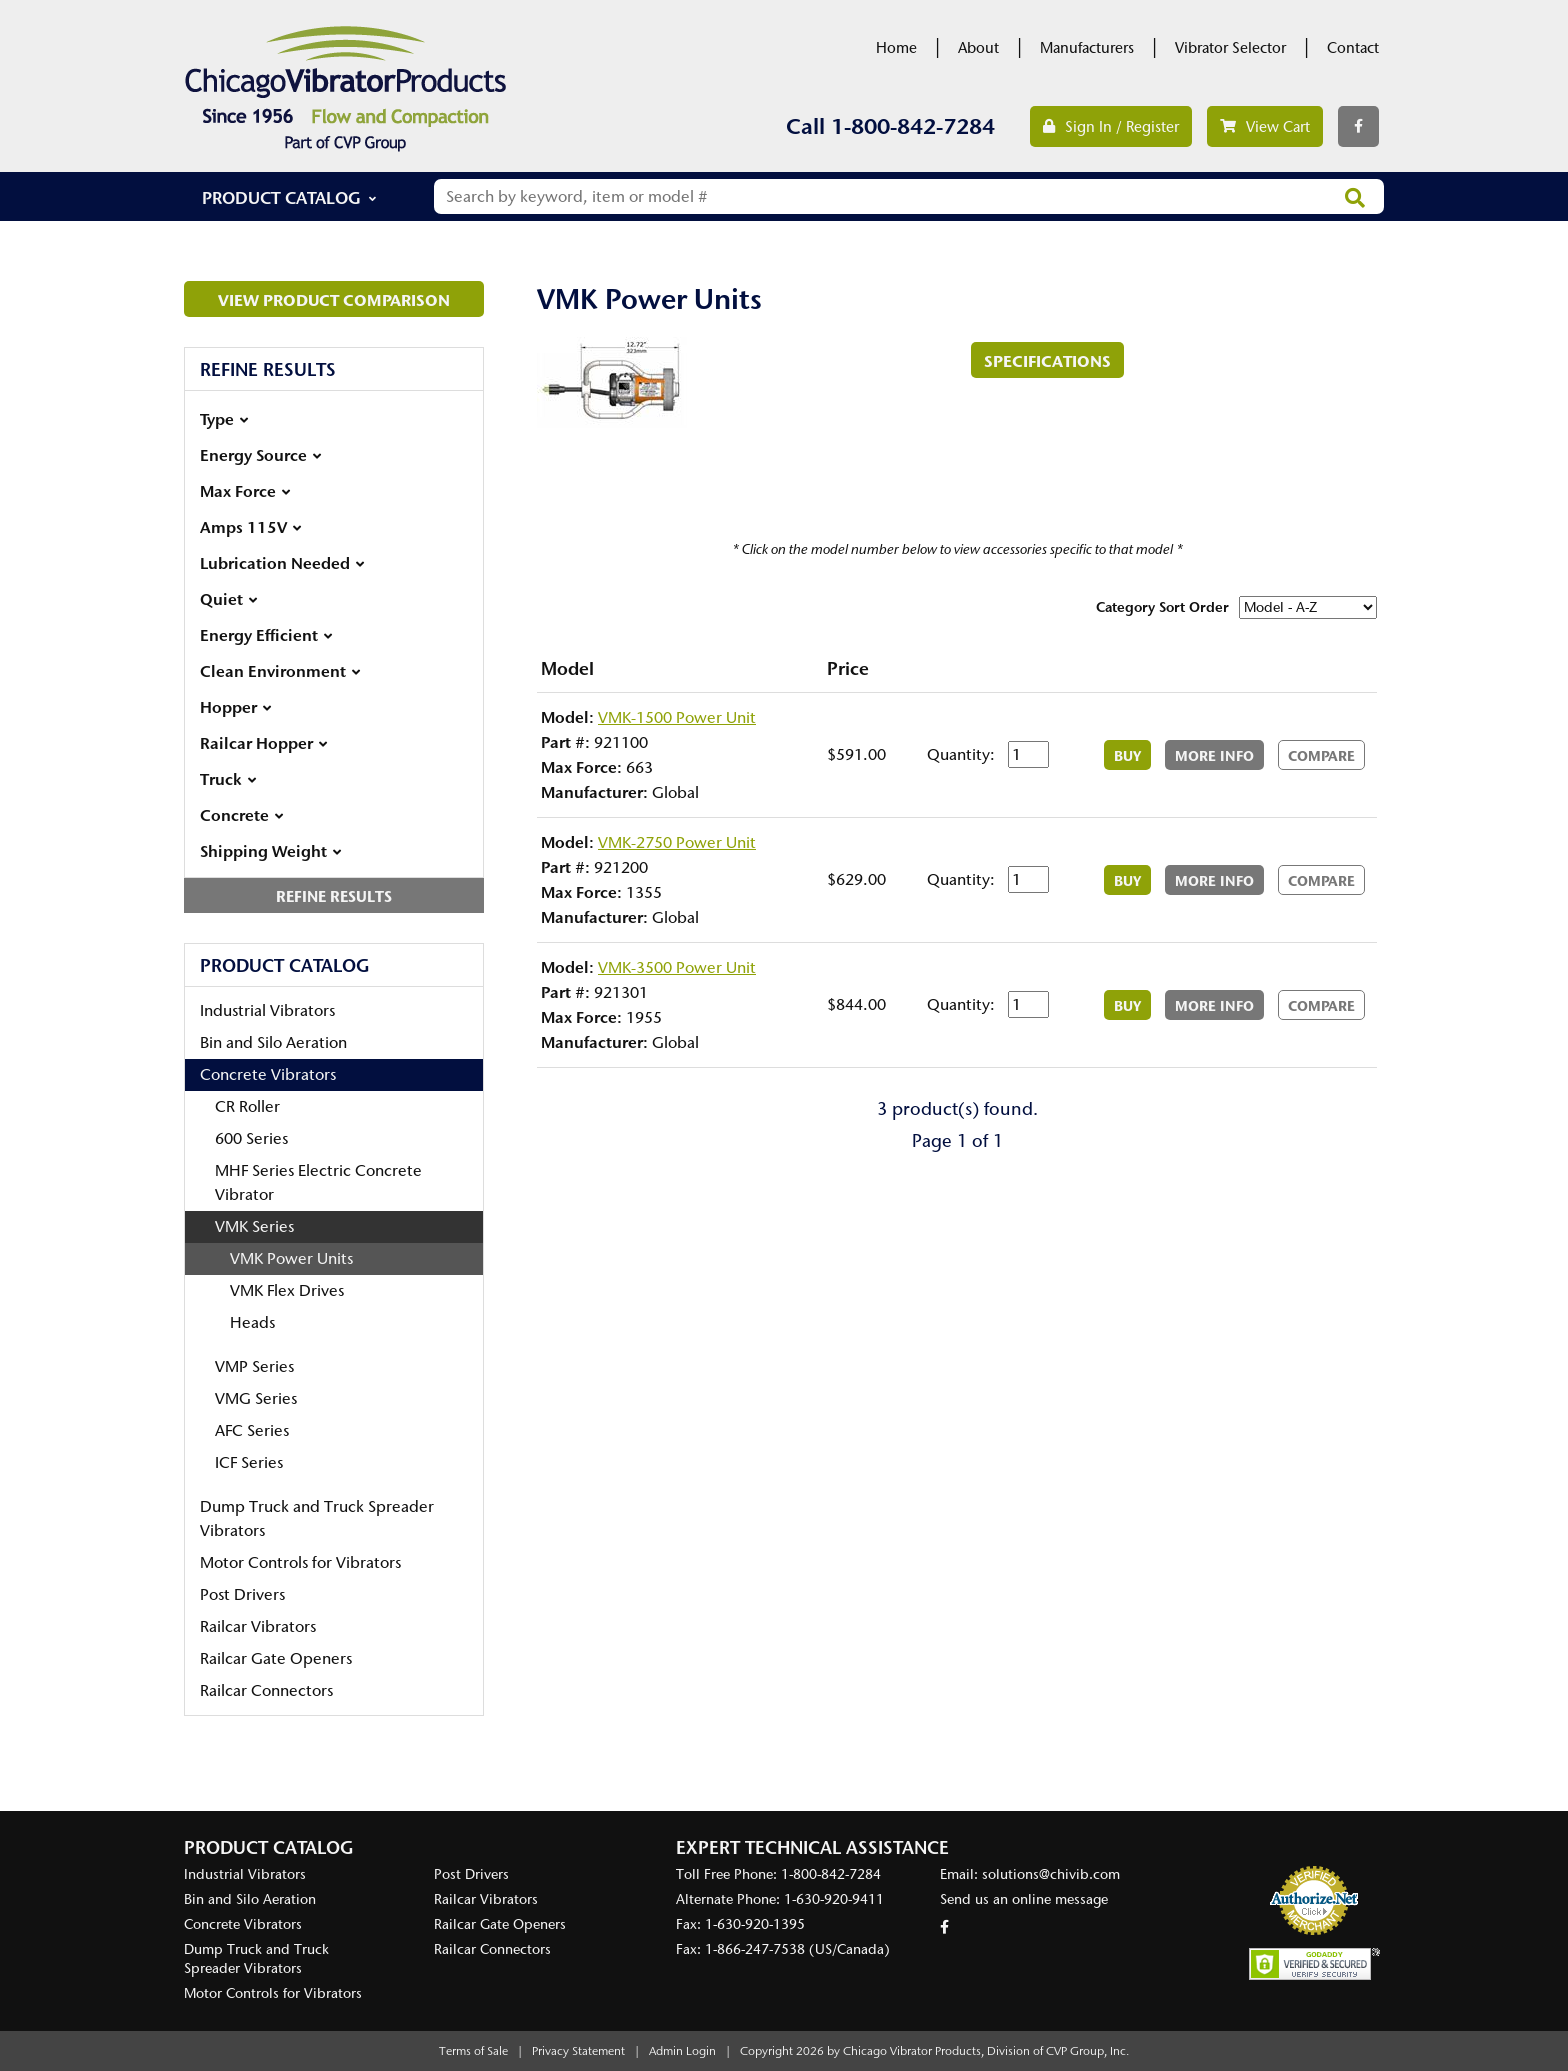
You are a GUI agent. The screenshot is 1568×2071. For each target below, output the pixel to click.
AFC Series (252, 1430)
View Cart (1265, 127)
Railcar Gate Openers (276, 1658)
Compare (1321, 756)
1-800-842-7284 (913, 126)
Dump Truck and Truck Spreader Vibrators (317, 1518)
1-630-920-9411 (834, 1899)
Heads (252, 1322)
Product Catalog (281, 197)
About (978, 48)
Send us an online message (1024, 1899)
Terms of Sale (473, 2051)
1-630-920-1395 (755, 1924)
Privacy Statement (578, 2051)
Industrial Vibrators (267, 1010)
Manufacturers (1087, 48)
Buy (1127, 756)
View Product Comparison (334, 300)
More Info (1214, 756)
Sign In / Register (1111, 127)
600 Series (251, 1138)
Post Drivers (242, 1594)
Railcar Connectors (266, 1690)
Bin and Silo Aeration (273, 1042)
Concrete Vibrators (268, 1074)
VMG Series (256, 1398)
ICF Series (249, 1462)
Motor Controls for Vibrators (300, 1562)
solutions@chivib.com (1051, 1874)
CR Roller (247, 1106)
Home (896, 48)
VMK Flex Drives (287, 1290)
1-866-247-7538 (755, 1949)
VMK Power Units (291, 1258)
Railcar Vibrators (258, 1626)
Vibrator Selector (1230, 48)
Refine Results (334, 896)
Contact (1353, 48)
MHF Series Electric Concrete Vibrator (318, 1182)
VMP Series (254, 1366)
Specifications (1047, 361)
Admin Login (682, 2051)
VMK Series (254, 1226)
